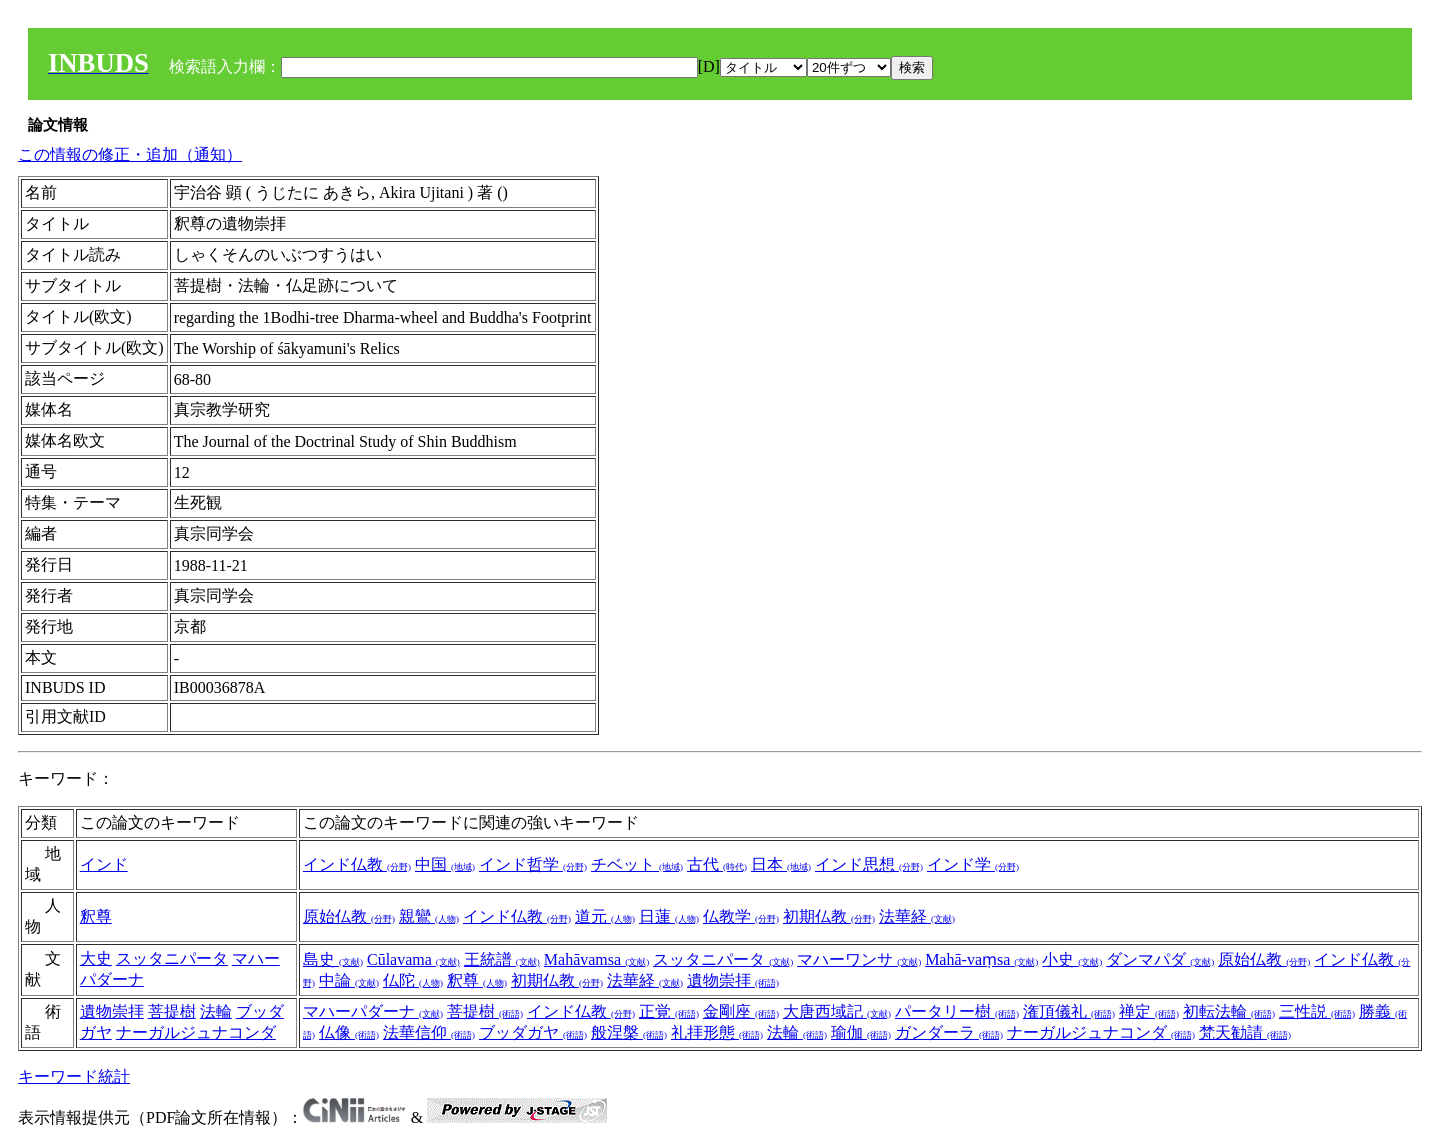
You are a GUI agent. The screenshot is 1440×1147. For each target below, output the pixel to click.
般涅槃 (629, 1032)
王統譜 (502, 959)
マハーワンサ (859, 959)
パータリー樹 (957, 1011)
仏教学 (741, 916)
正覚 (669, 1011)
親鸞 (429, 916)
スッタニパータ (172, 958)
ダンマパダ (1160, 959)
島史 (333, 959)
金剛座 (741, 1011)
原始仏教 (349, 916)
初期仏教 (829, 916)
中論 (349, 980)
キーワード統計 (74, 1076)
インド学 (973, 864)
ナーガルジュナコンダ (196, 1032)
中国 (445, 864)
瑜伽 (861, 1032)
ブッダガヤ (533, 1032)
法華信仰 (429, 1032)
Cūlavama (413, 959)
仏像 (349, 1032)
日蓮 (669, 916)
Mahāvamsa (596, 959)
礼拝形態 (717, 1032)
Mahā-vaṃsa (981, 959)
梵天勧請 (1245, 1032)
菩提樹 (172, 1011)
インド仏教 (357, 864)
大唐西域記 (837, 1011)
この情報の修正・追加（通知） (130, 154)
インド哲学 (533, 864)
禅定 (1149, 1011)
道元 (605, 916)
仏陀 (413, 980)
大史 (96, 958)
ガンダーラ (949, 1032)
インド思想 (869, 864)
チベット (637, 864)
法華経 (917, 916)
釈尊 (96, 916)
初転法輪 (1229, 1011)
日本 (781, 864)
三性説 (1317, 1011)
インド (104, 864)
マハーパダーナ (373, 1011)
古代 (717, 864)
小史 (1072, 959)
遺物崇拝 (733, 980)
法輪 (216, 1011)
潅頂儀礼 (1069, 1011)
